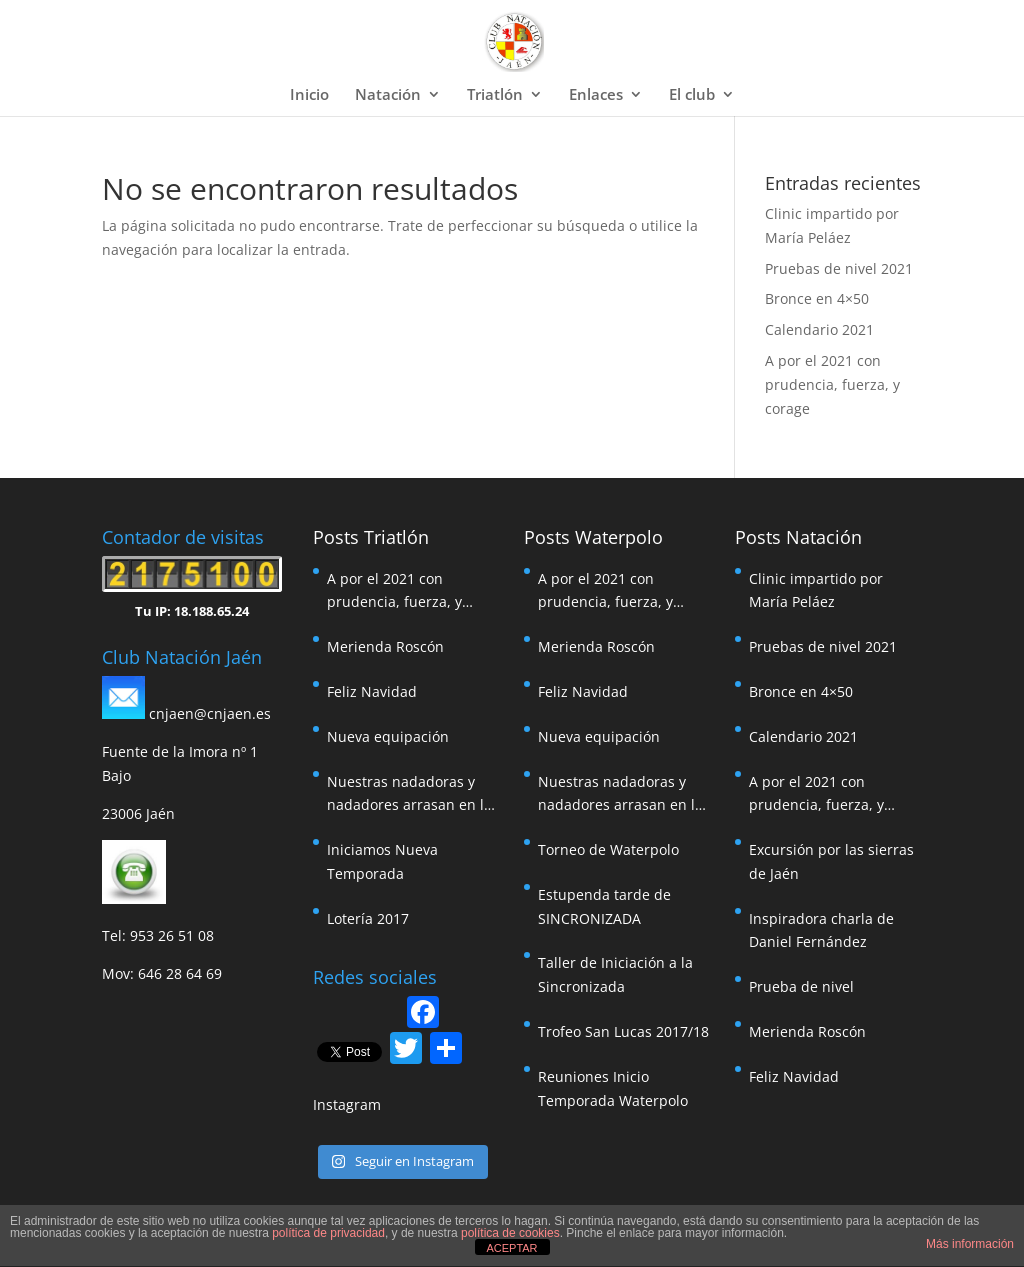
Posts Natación (798, 537)
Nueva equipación (388, 736)
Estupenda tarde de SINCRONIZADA (604, 906)
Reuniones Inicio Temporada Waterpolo (613, 1088)
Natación (388, 95)
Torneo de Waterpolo (608, 849)
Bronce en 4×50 (817, 298)
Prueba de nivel (801, 986)
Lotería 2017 (368, 918)
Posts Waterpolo (593, 537)
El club (692, 95)
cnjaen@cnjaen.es (210, 713)
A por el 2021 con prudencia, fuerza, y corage (832, 384)
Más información (970, 1244)
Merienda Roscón (385, 646)
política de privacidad (328, 1233)
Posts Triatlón (371, 537)
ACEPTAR (511, 1248)
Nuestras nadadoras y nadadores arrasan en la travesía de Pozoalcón (409, 795)
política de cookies (510, 1233)
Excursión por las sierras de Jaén (831, 861)
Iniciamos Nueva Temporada (382, 861)
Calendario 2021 (819, 329)
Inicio (309, 95)
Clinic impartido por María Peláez (816, 590)
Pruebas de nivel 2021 (839, 268)
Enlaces (596, 95)
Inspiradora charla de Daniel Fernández (821, 930)
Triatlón (495, 95)
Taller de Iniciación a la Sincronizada (615, 974)
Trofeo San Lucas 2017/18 (623, 1031)
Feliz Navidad (372, 691)
